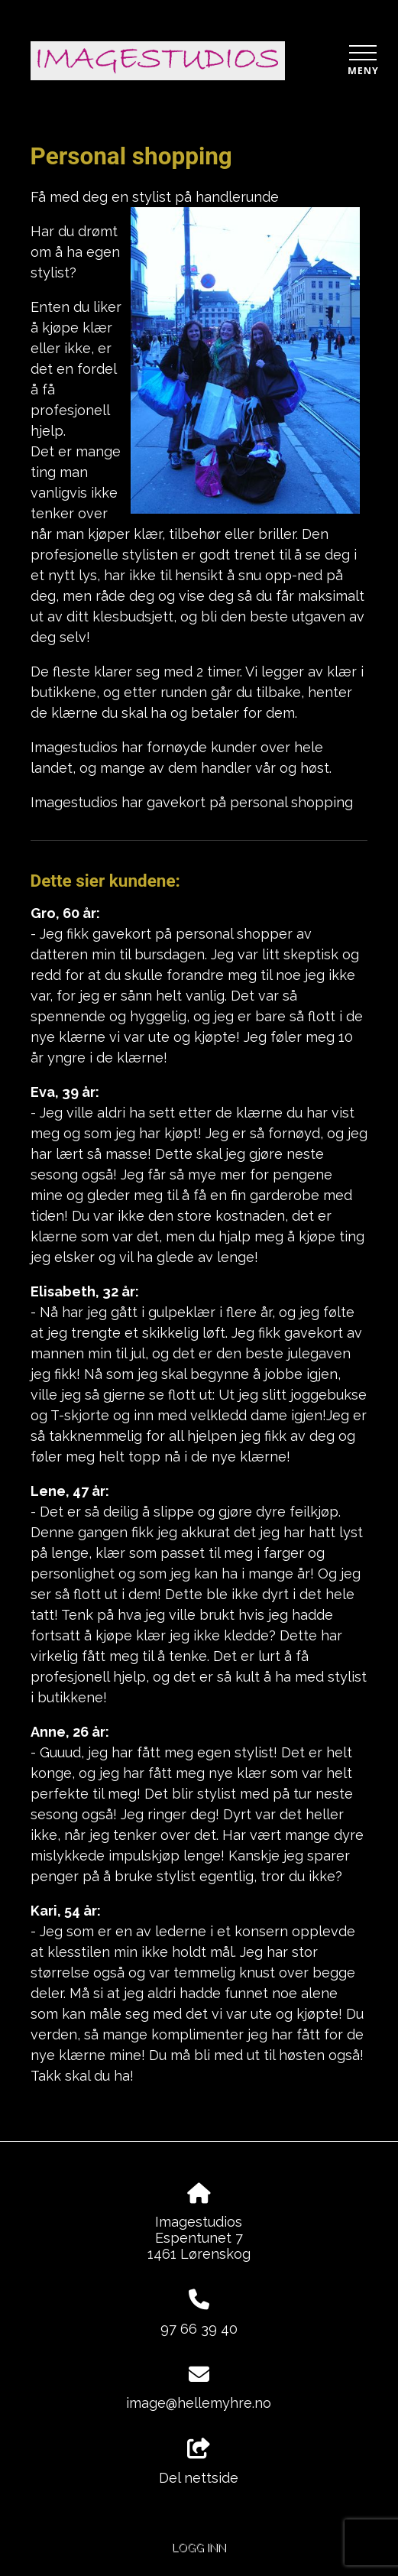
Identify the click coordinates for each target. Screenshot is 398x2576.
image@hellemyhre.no (198, 2403)
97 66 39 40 (199, 2329)
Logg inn (199, 2547)
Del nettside (198, 2462)
